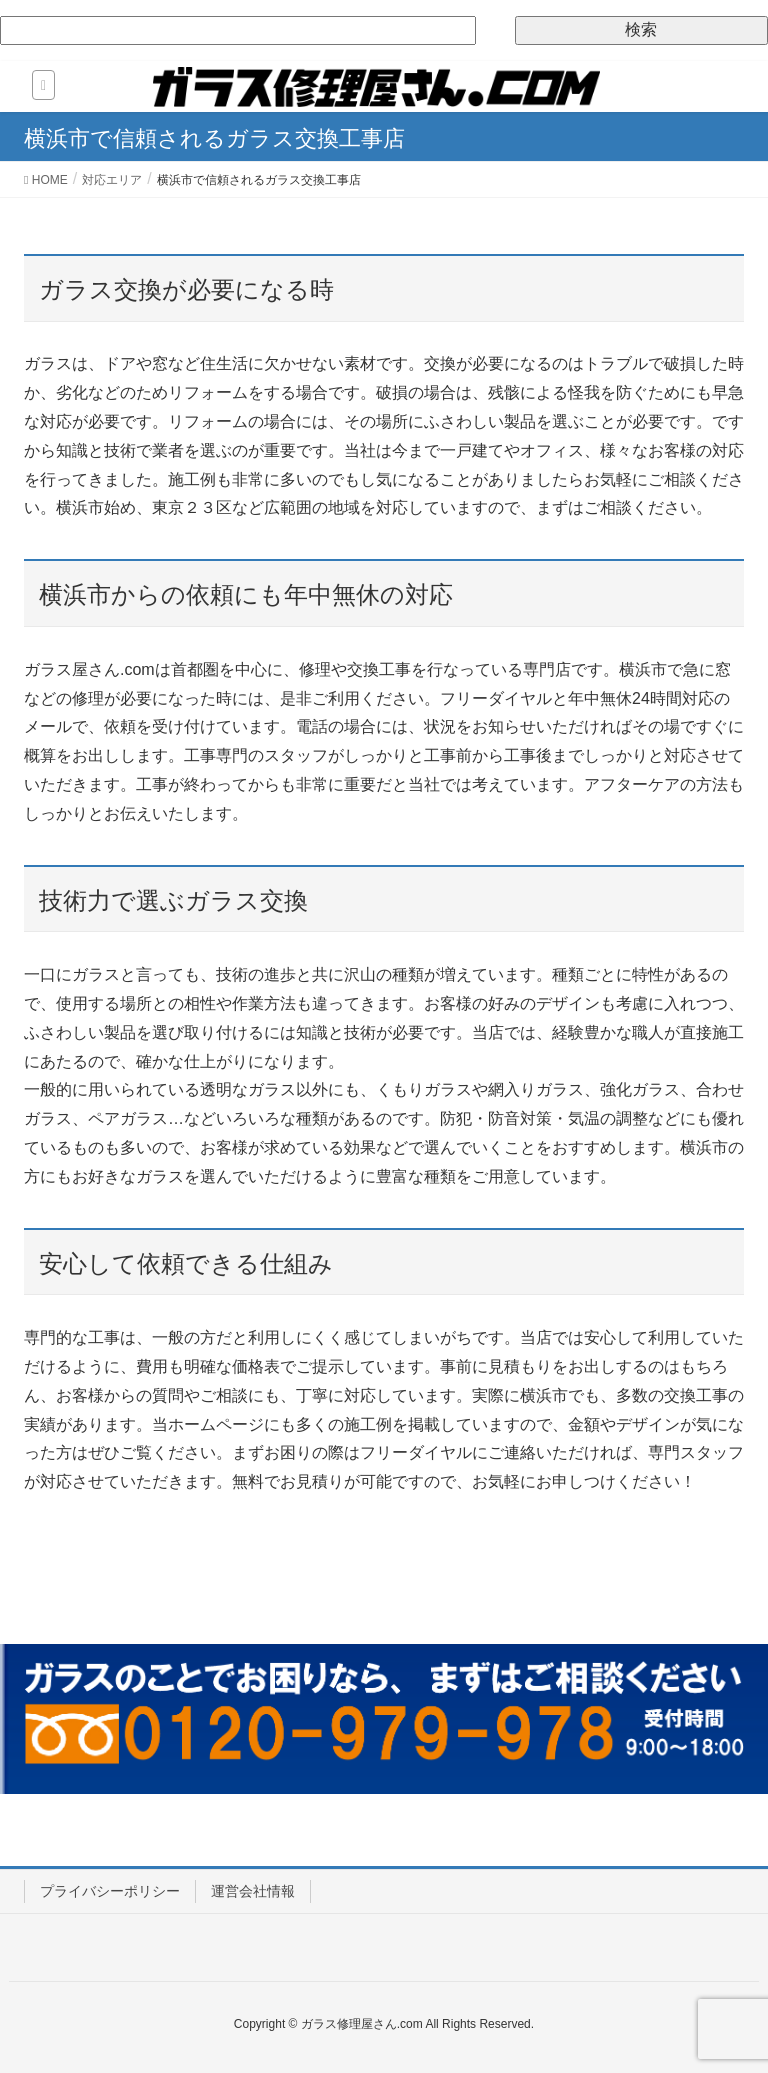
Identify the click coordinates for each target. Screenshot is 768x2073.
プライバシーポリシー (110, 1891)
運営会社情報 (253, 1891)
